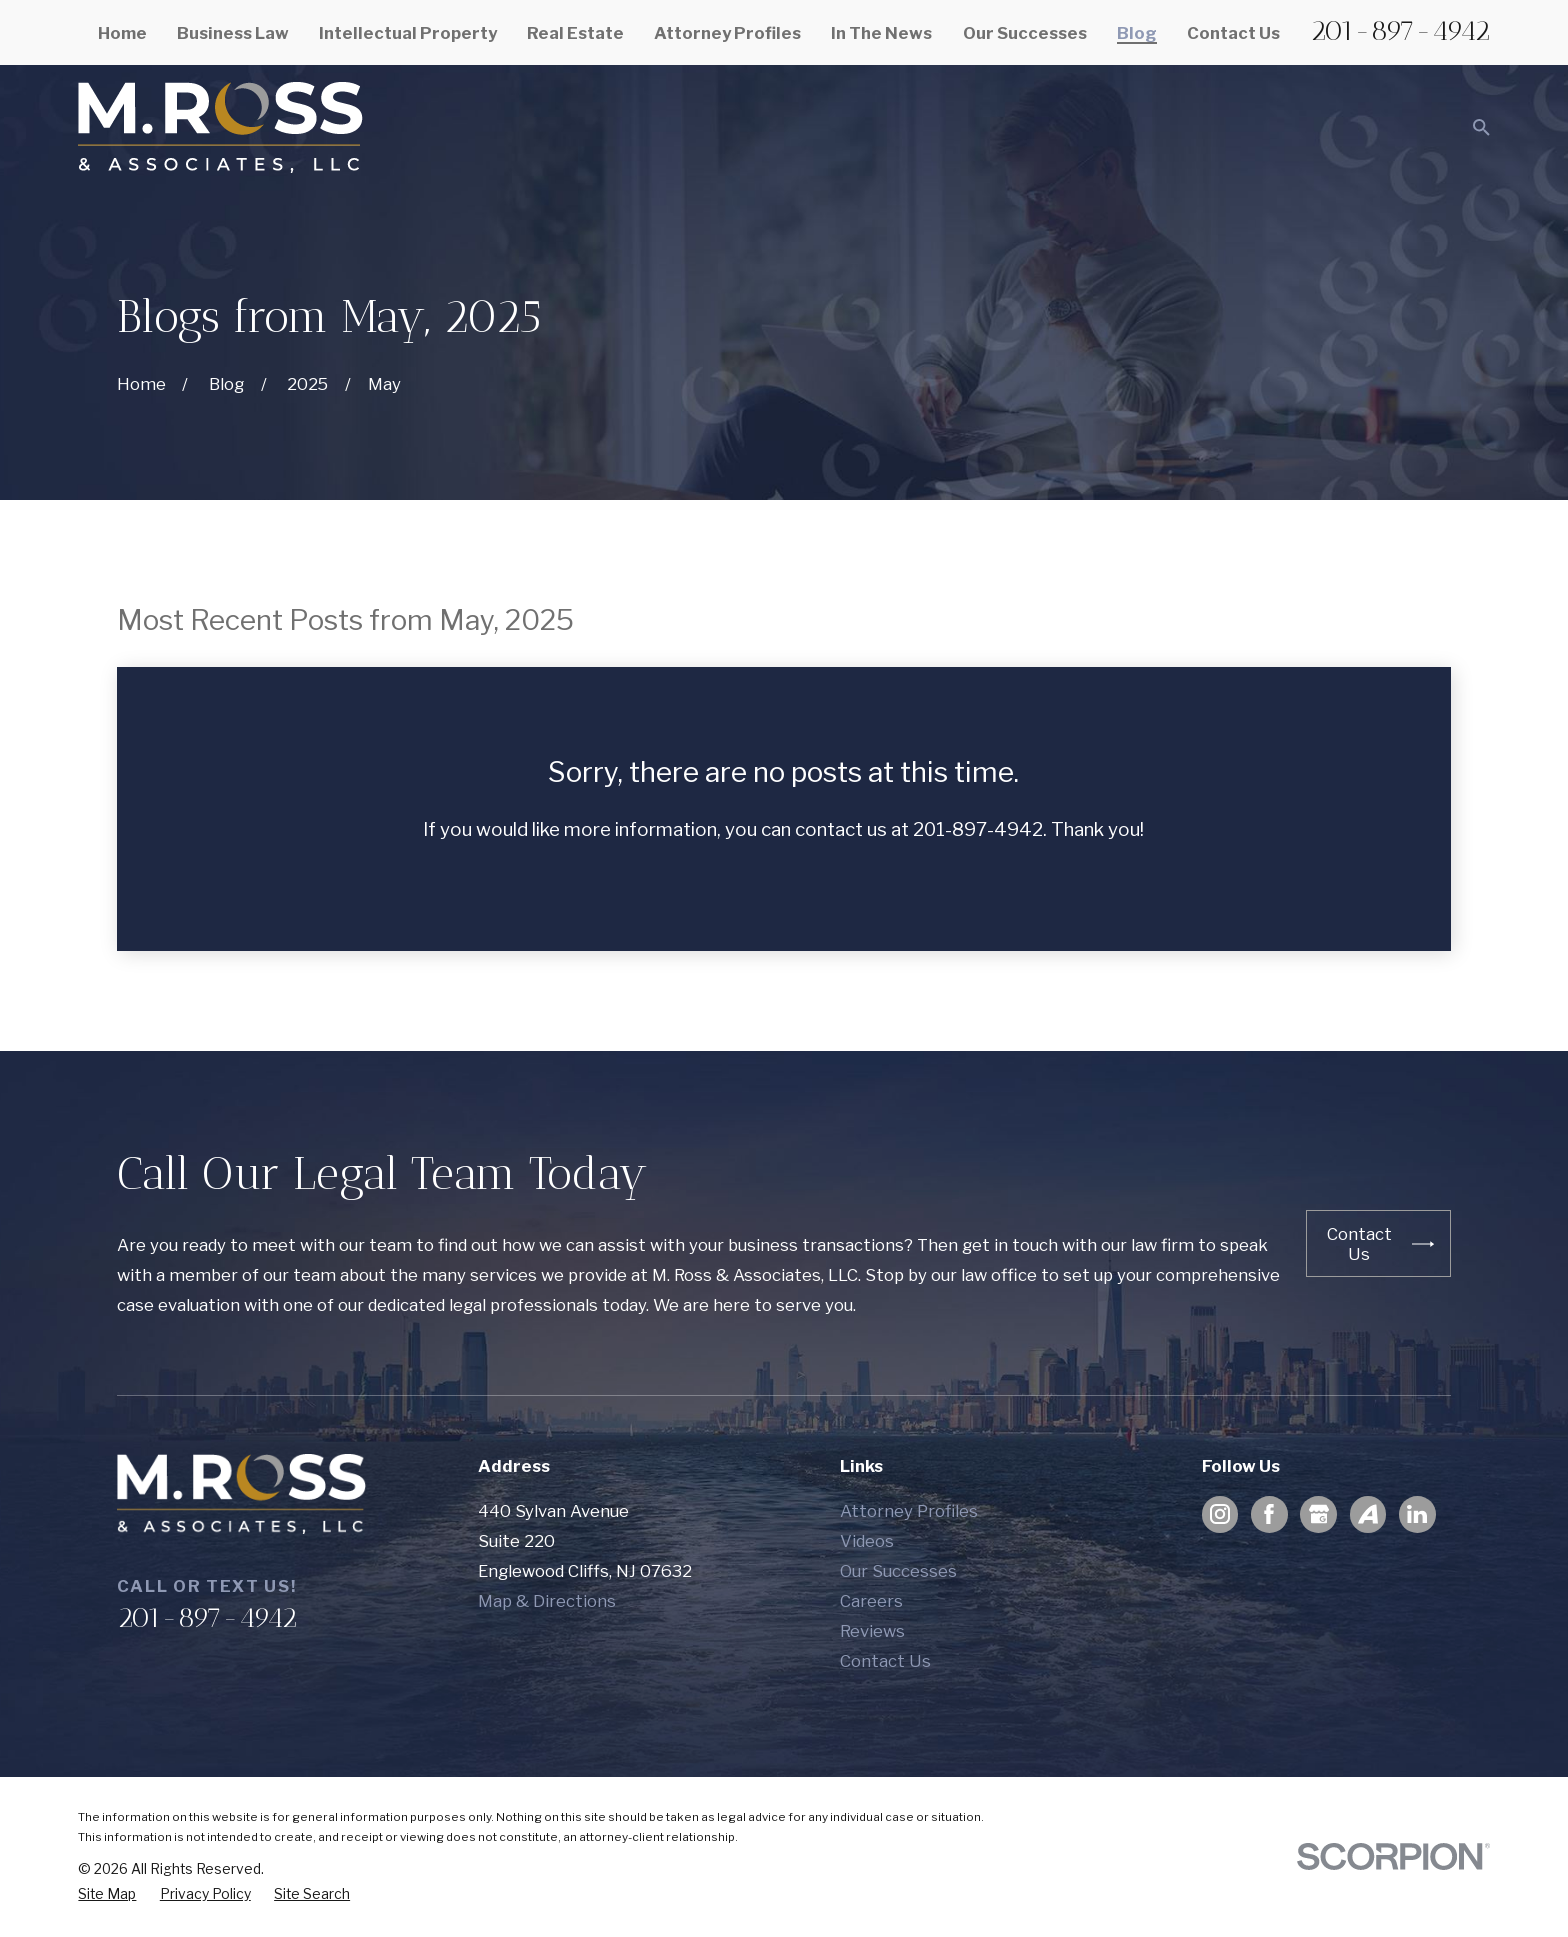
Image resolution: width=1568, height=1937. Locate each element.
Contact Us (885, 1661)
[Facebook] (1269, 1514)
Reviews (872, 1631)
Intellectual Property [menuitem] (408, 33)
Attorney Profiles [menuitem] (727, 33)
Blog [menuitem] (1137, 33)
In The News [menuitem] (881, 33)
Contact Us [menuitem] (1233, 33)
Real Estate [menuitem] (575, 33)
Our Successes (898, 1571)
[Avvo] (1368, 1514)
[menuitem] (107, 1894)
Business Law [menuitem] (233, 33)
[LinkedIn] (1417, 1514)
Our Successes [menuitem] (1025, 33)
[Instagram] (1220, 1514)
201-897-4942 (1400, 30)
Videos (867, 1541)
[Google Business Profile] (1319, 1514)
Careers (871, 1601)
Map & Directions (547, 1601)
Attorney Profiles (909, 1511)
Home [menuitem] (122, 33)
